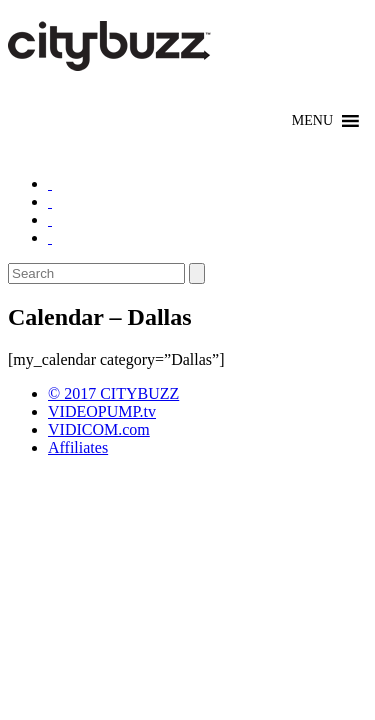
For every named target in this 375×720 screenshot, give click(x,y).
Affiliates (78, 447)
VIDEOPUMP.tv (102, 411)
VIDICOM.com (99, 429)
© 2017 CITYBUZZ (113, 393)
